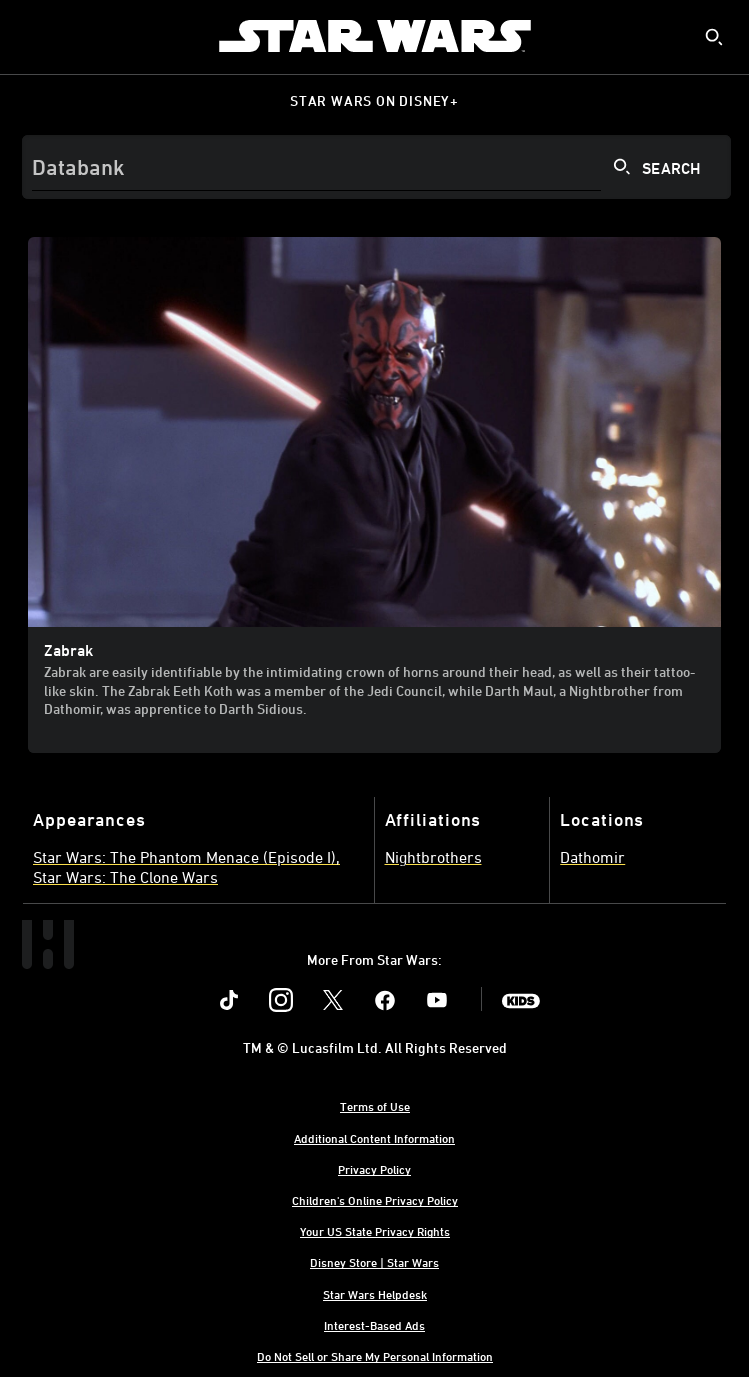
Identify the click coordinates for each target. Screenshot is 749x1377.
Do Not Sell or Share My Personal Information (375, 1356)
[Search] (376, 167)
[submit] (714, 37)
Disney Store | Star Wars (374, 1262)
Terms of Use (375, 1106)
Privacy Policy (374, 1169)
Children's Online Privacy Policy (375, 1200)
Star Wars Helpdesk (375, 1294)
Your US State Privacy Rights (375, 1231)
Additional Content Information (374, 1138)
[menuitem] (32, 36)
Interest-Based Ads (374, 1325)
